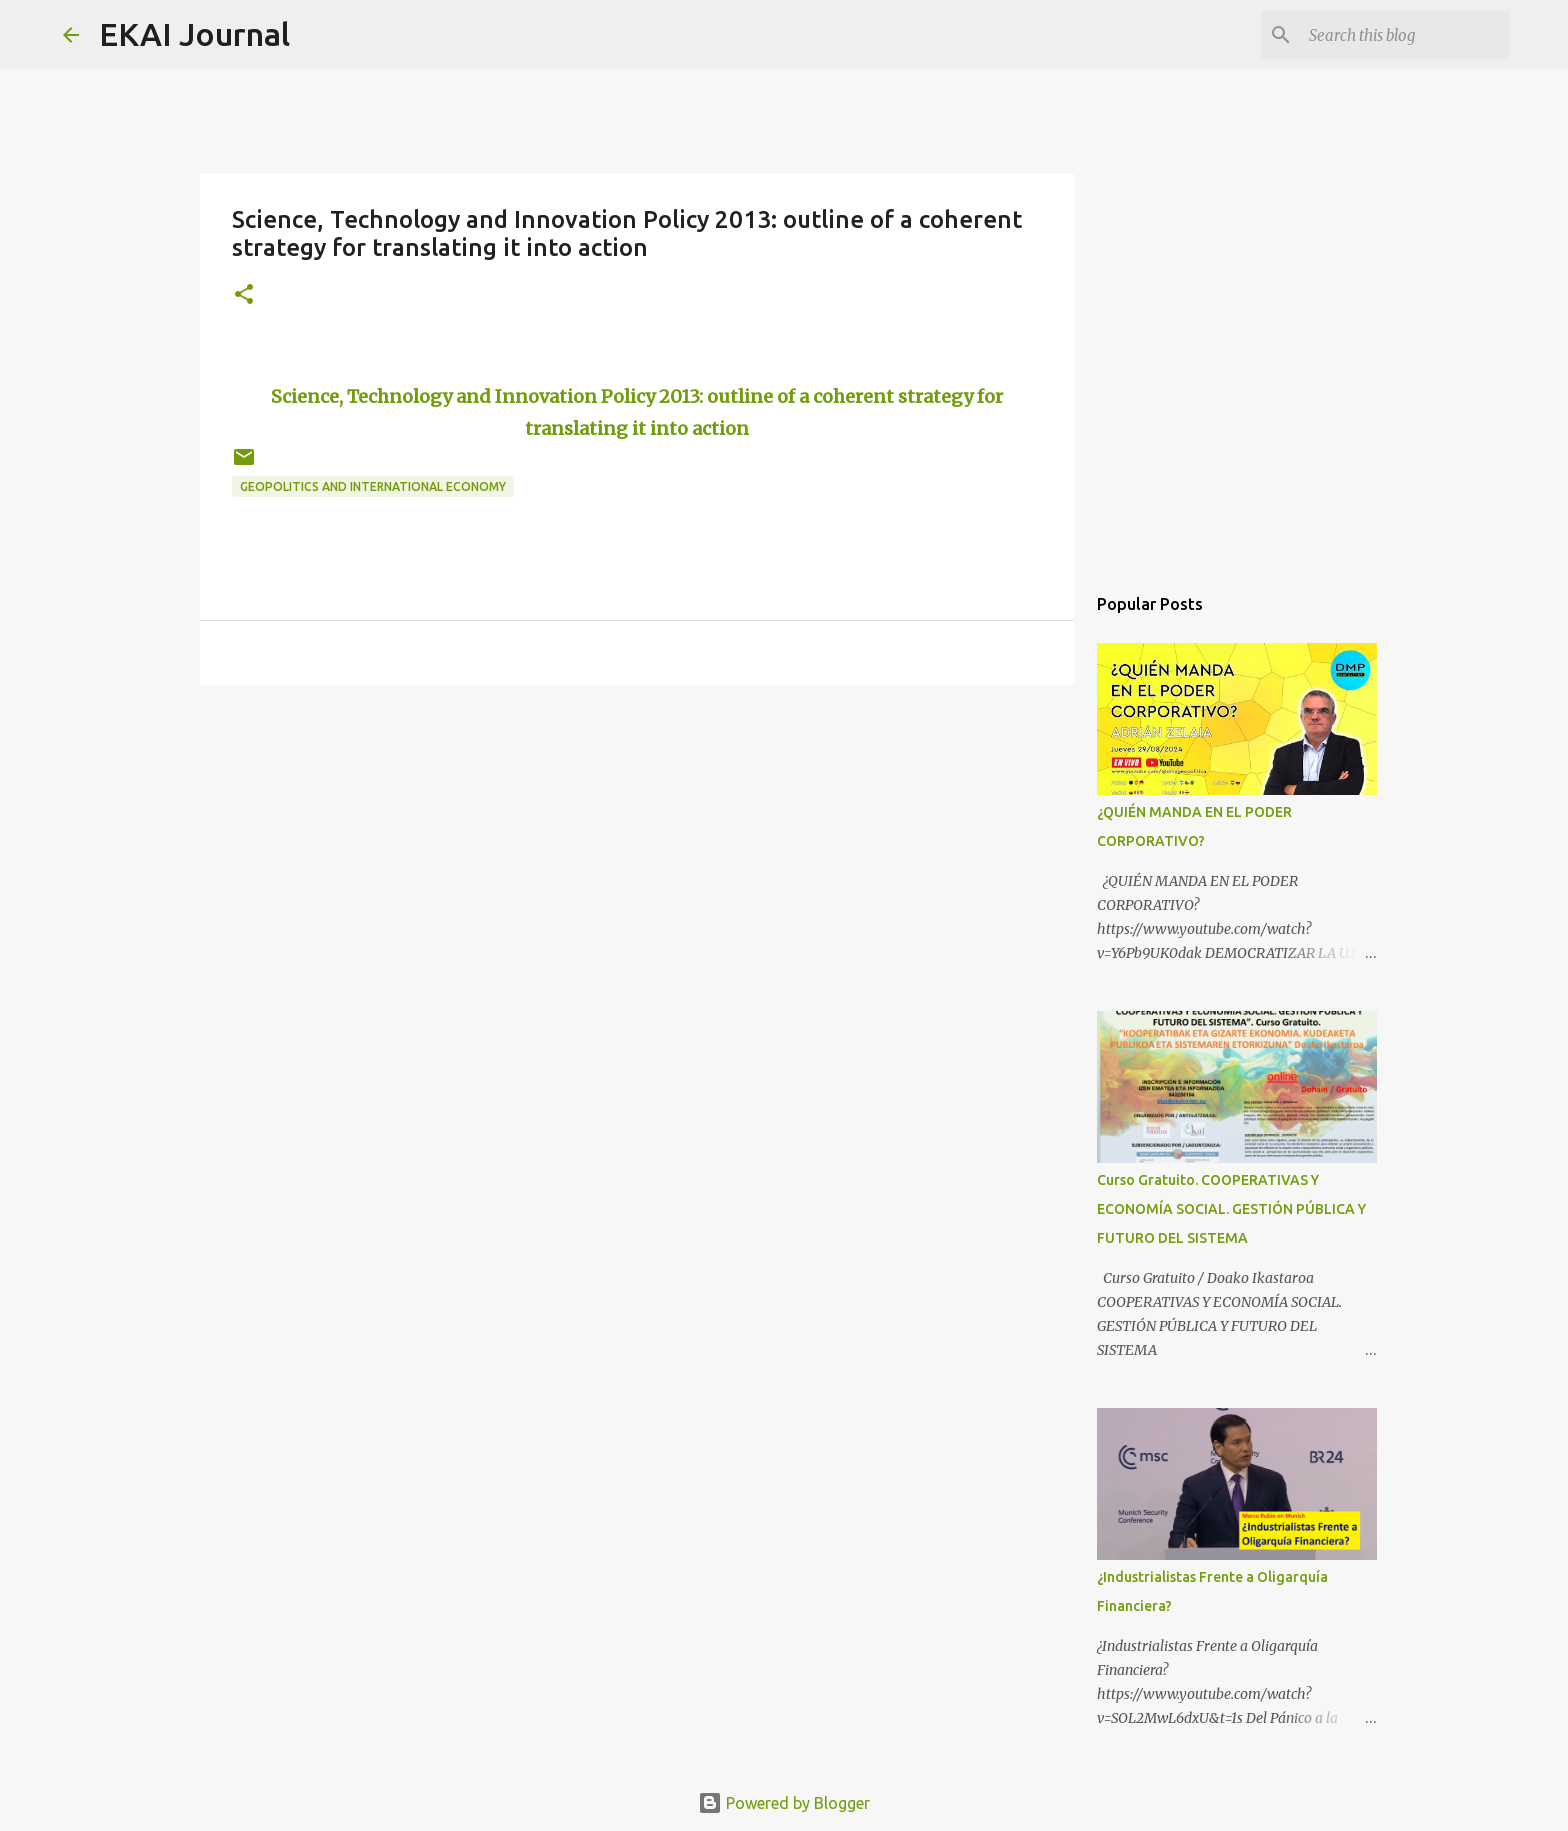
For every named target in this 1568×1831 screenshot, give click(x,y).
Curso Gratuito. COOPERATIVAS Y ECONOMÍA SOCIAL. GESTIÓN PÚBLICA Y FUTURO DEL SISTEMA (1231, 1209)
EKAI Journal (194, 34)
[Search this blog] (1404, 35)
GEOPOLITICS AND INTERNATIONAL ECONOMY (373, 486)
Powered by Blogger (784, 1803)
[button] (244, 295)
